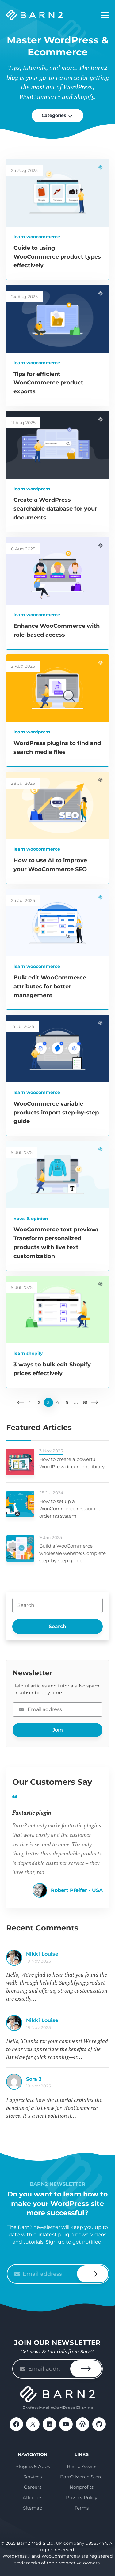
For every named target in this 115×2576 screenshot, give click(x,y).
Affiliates (32, 2497)
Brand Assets (81, 2466)
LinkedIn (49, 2424)
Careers (32, 2487)
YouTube (66, 2424)
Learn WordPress (31, 489)
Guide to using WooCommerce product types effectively (57, 257)
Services (32, 2477)
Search (57, 1626)
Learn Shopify (28, 1353)
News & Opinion (30, 1218)
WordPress (82, 2424)
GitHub (99, 2424)
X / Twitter (33, 2424)
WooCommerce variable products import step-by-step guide (56, 1112)
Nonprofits (82, 2487)
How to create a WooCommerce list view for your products (67, 1957)
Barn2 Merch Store (81, 2477)
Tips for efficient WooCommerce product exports (48, 383)
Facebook (16, 2424)
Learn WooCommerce (36, 236)
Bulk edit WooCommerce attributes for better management (49, 986)
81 (85, 1402)
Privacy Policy (81, 2497)
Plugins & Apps (32, 2466)
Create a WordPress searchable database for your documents (55, 508)
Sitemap (32, 2508)
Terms (82, 2508)
